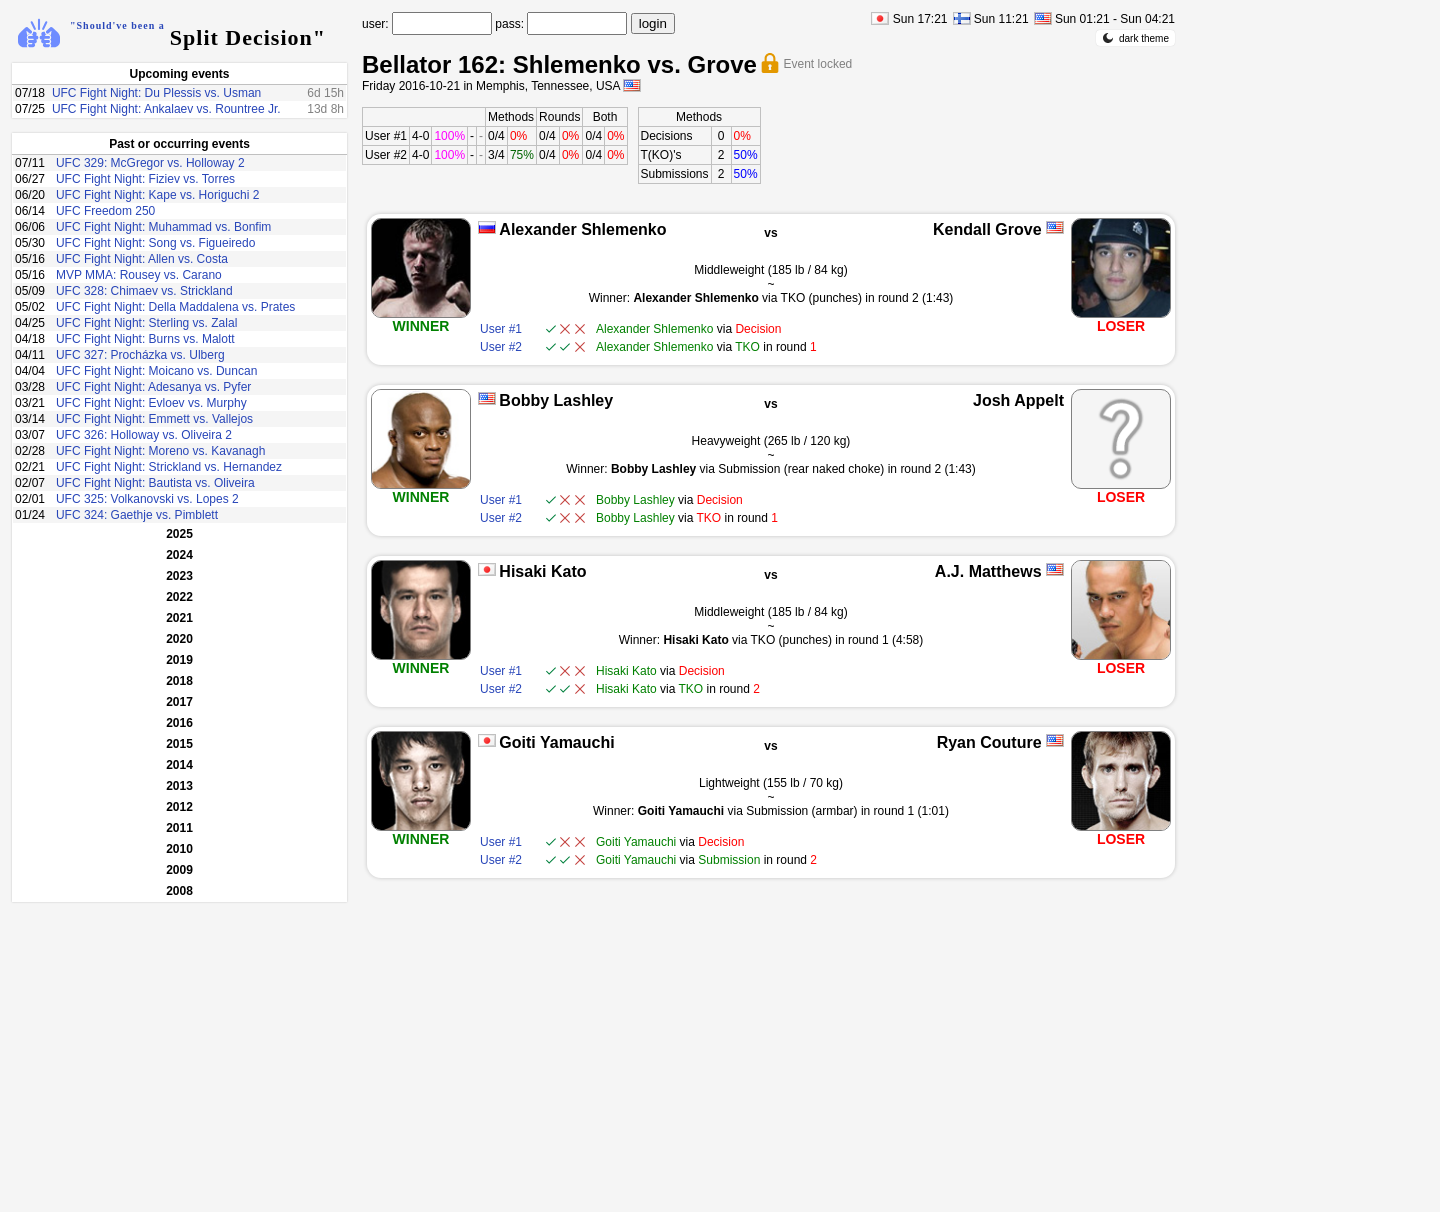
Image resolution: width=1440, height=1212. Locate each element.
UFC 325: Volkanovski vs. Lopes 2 (147, 499)
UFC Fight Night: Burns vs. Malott (145, 339)
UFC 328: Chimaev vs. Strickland (144, 291)
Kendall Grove (987, 229)
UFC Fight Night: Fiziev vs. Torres (145, 179)
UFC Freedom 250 (105, 211)
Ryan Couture (989, 742)
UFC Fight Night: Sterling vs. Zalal (146, 323)
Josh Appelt (1018, 400)
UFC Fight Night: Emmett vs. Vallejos (154, 419)
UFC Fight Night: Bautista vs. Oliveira (155, 483)
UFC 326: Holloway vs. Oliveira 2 (144, 435)
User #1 (386, 136)
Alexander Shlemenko (582, 229)
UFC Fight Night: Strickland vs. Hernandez (169, 467)
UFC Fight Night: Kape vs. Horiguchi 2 (157, 195)
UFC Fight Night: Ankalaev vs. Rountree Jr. (166, 109)
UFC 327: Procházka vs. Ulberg (140, 355)
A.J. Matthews (988, 571)
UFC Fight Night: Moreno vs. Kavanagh (160, 451)
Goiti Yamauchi (556, 742)
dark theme (1135, 38)
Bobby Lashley (556, 400)
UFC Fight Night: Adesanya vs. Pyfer (153, 387)
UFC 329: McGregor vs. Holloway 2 (150, 163)
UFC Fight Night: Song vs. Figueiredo (155, 243)
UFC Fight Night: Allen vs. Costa (142, 259)
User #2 (386, 155)
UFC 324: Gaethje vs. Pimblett (137, 515)
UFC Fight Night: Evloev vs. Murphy (151, 403)
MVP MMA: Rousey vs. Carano (139, 275)
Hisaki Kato (542, 571)
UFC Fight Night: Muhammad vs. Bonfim (163, 227)
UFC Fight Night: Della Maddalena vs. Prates (175, 307)
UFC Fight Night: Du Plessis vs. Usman (156, 93)
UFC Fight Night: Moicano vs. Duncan (156, 371)
